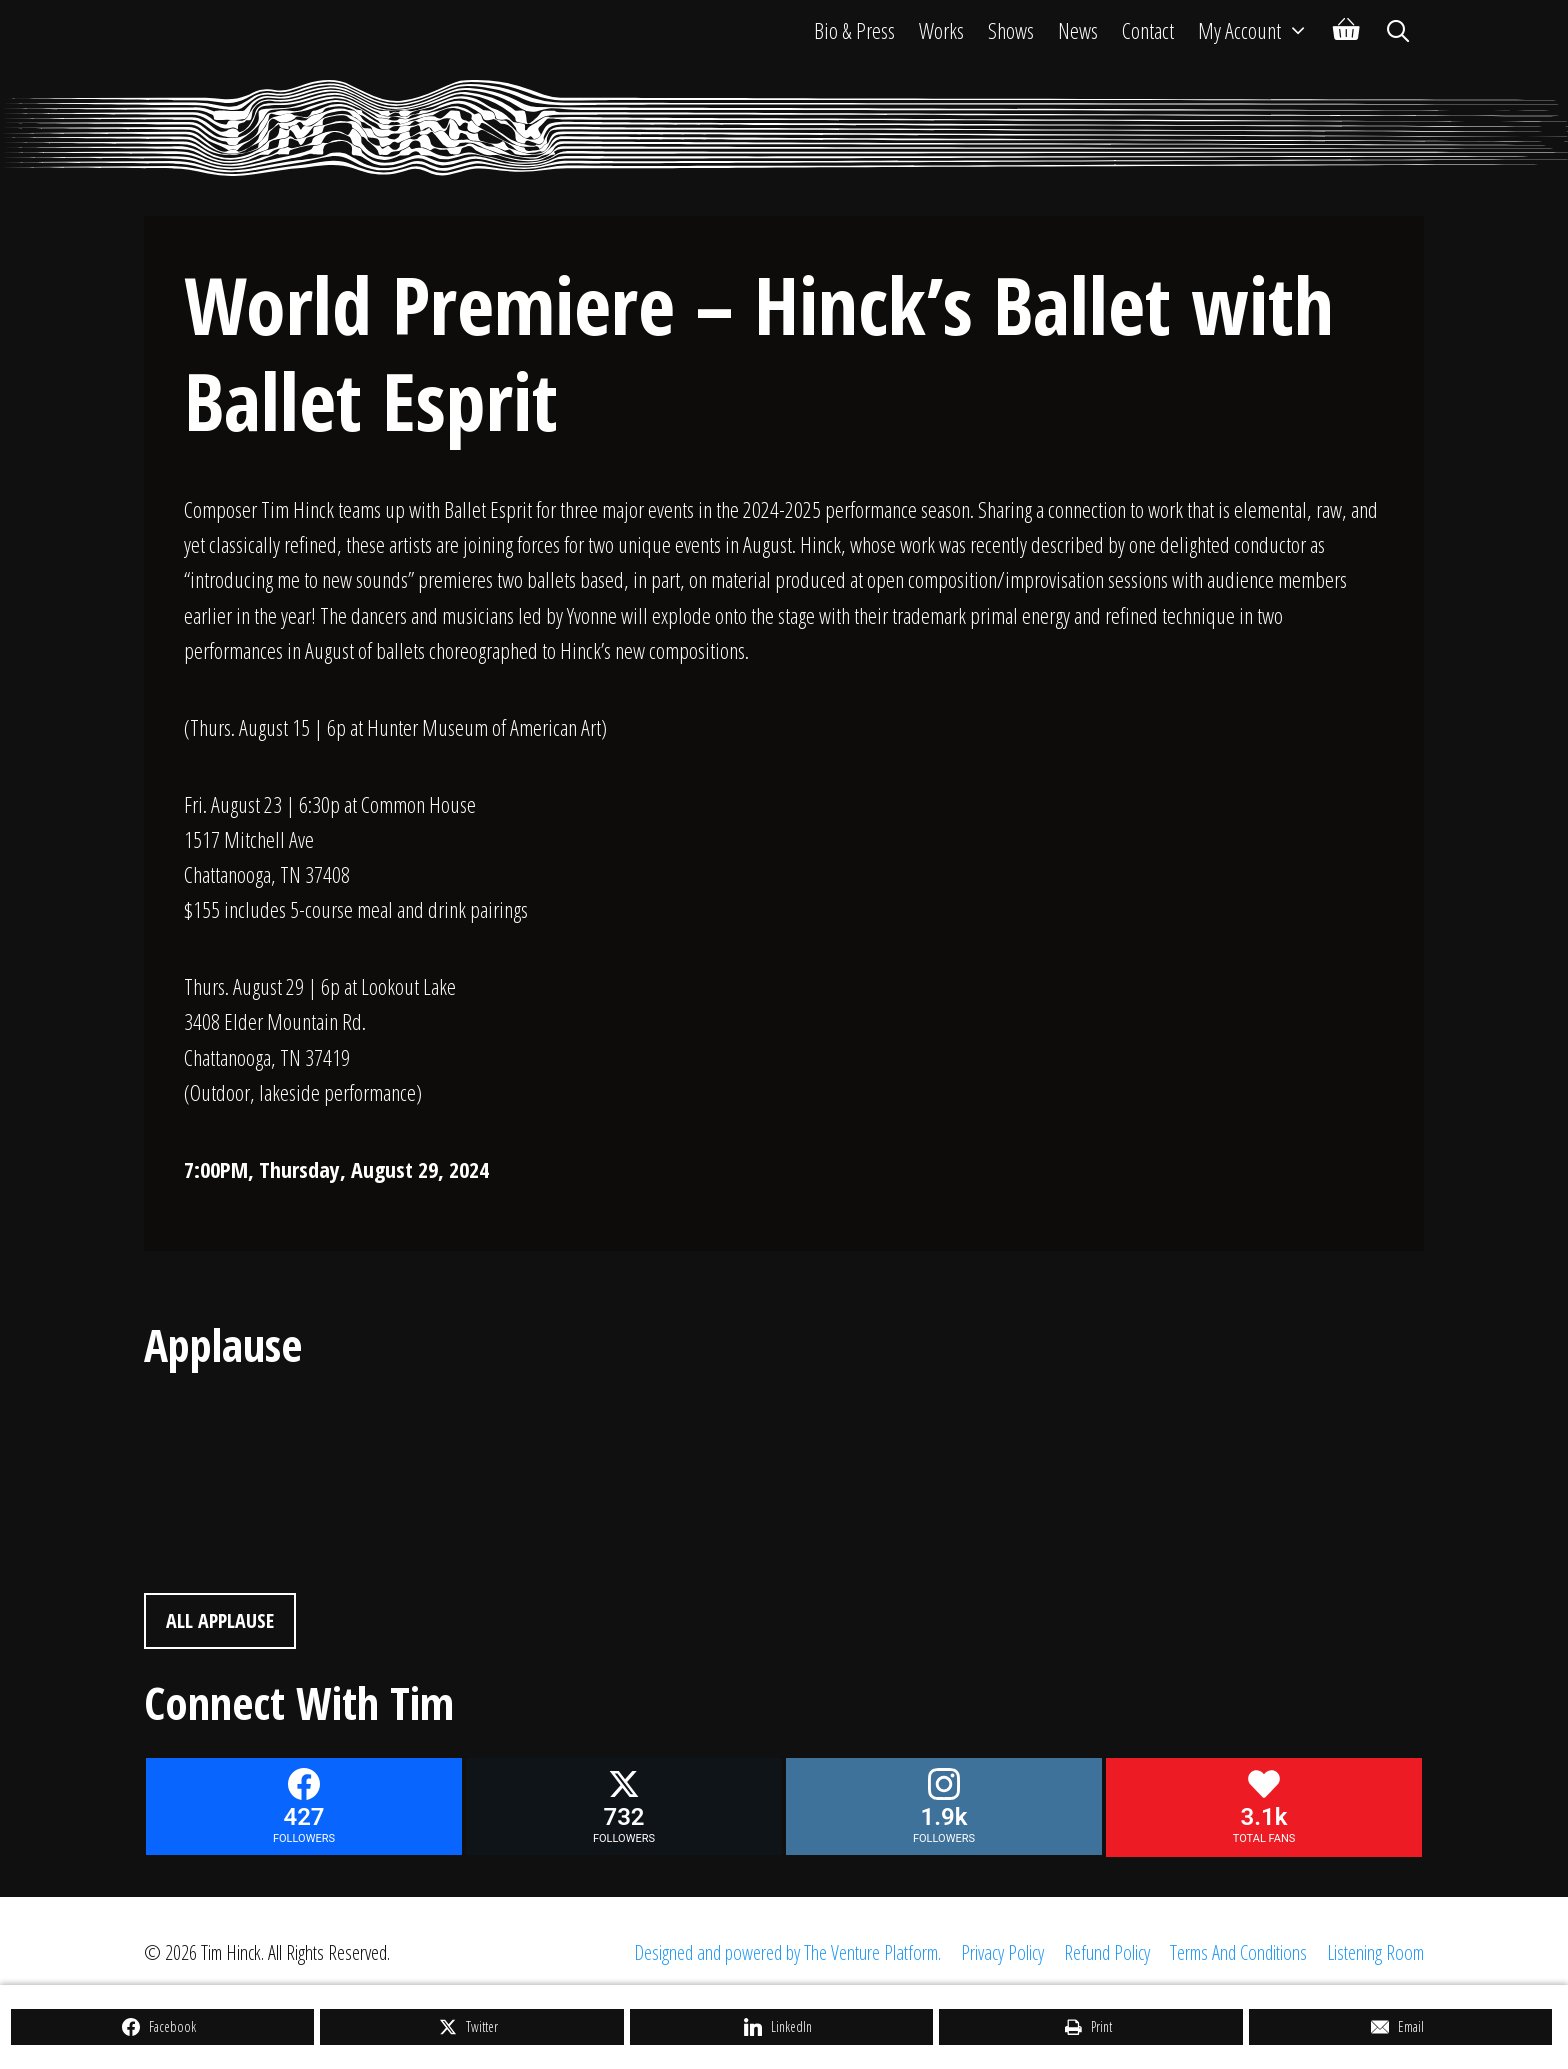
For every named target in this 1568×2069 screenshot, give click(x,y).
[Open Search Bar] (1398, 30)
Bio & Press (854, 30)
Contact (1148, 30)
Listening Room (1375, 1952)
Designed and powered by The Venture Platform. (787, 1952)
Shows (1011, 30)
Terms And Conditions (1238, 1952)
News (1078, 30)
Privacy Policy (1002, 1952)
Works (941, 30)
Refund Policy (1107, 1952)
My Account (1259, 30)
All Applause (220, 1620)
